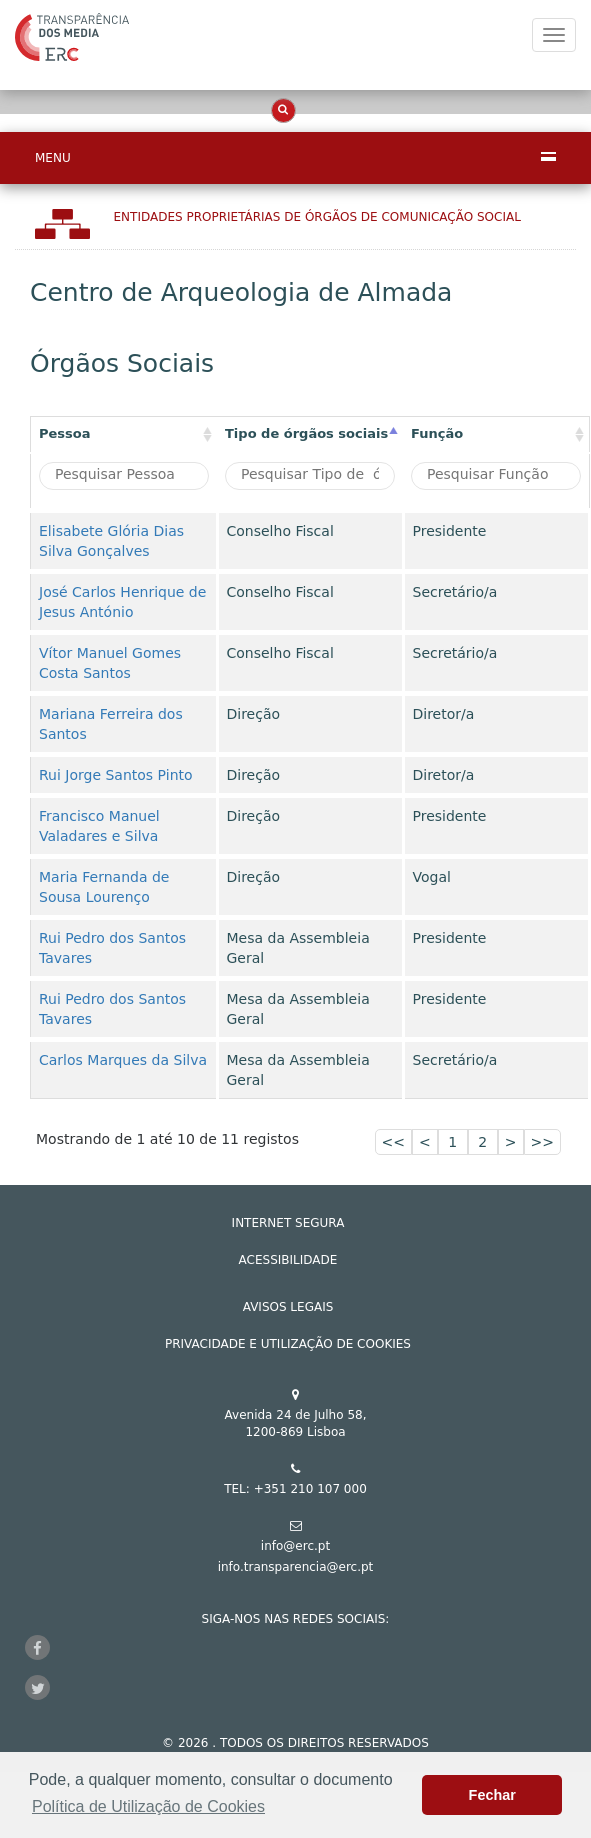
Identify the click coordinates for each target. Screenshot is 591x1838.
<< (393, 1142)
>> (542, 1142)
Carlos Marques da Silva (123, 1060)
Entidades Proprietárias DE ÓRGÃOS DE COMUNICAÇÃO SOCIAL (317, 217)
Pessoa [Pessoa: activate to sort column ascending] (65, 433)
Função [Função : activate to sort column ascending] (437, 433)
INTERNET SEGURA (288, 1223)
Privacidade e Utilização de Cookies (288, 1344)
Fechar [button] (492, 1795)
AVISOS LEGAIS (288, 1307)
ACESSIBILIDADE (288, 1260)
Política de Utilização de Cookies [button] (148, 1806)
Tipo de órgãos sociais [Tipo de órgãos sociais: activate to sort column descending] (306, 433)
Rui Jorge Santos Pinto (116, 775)
